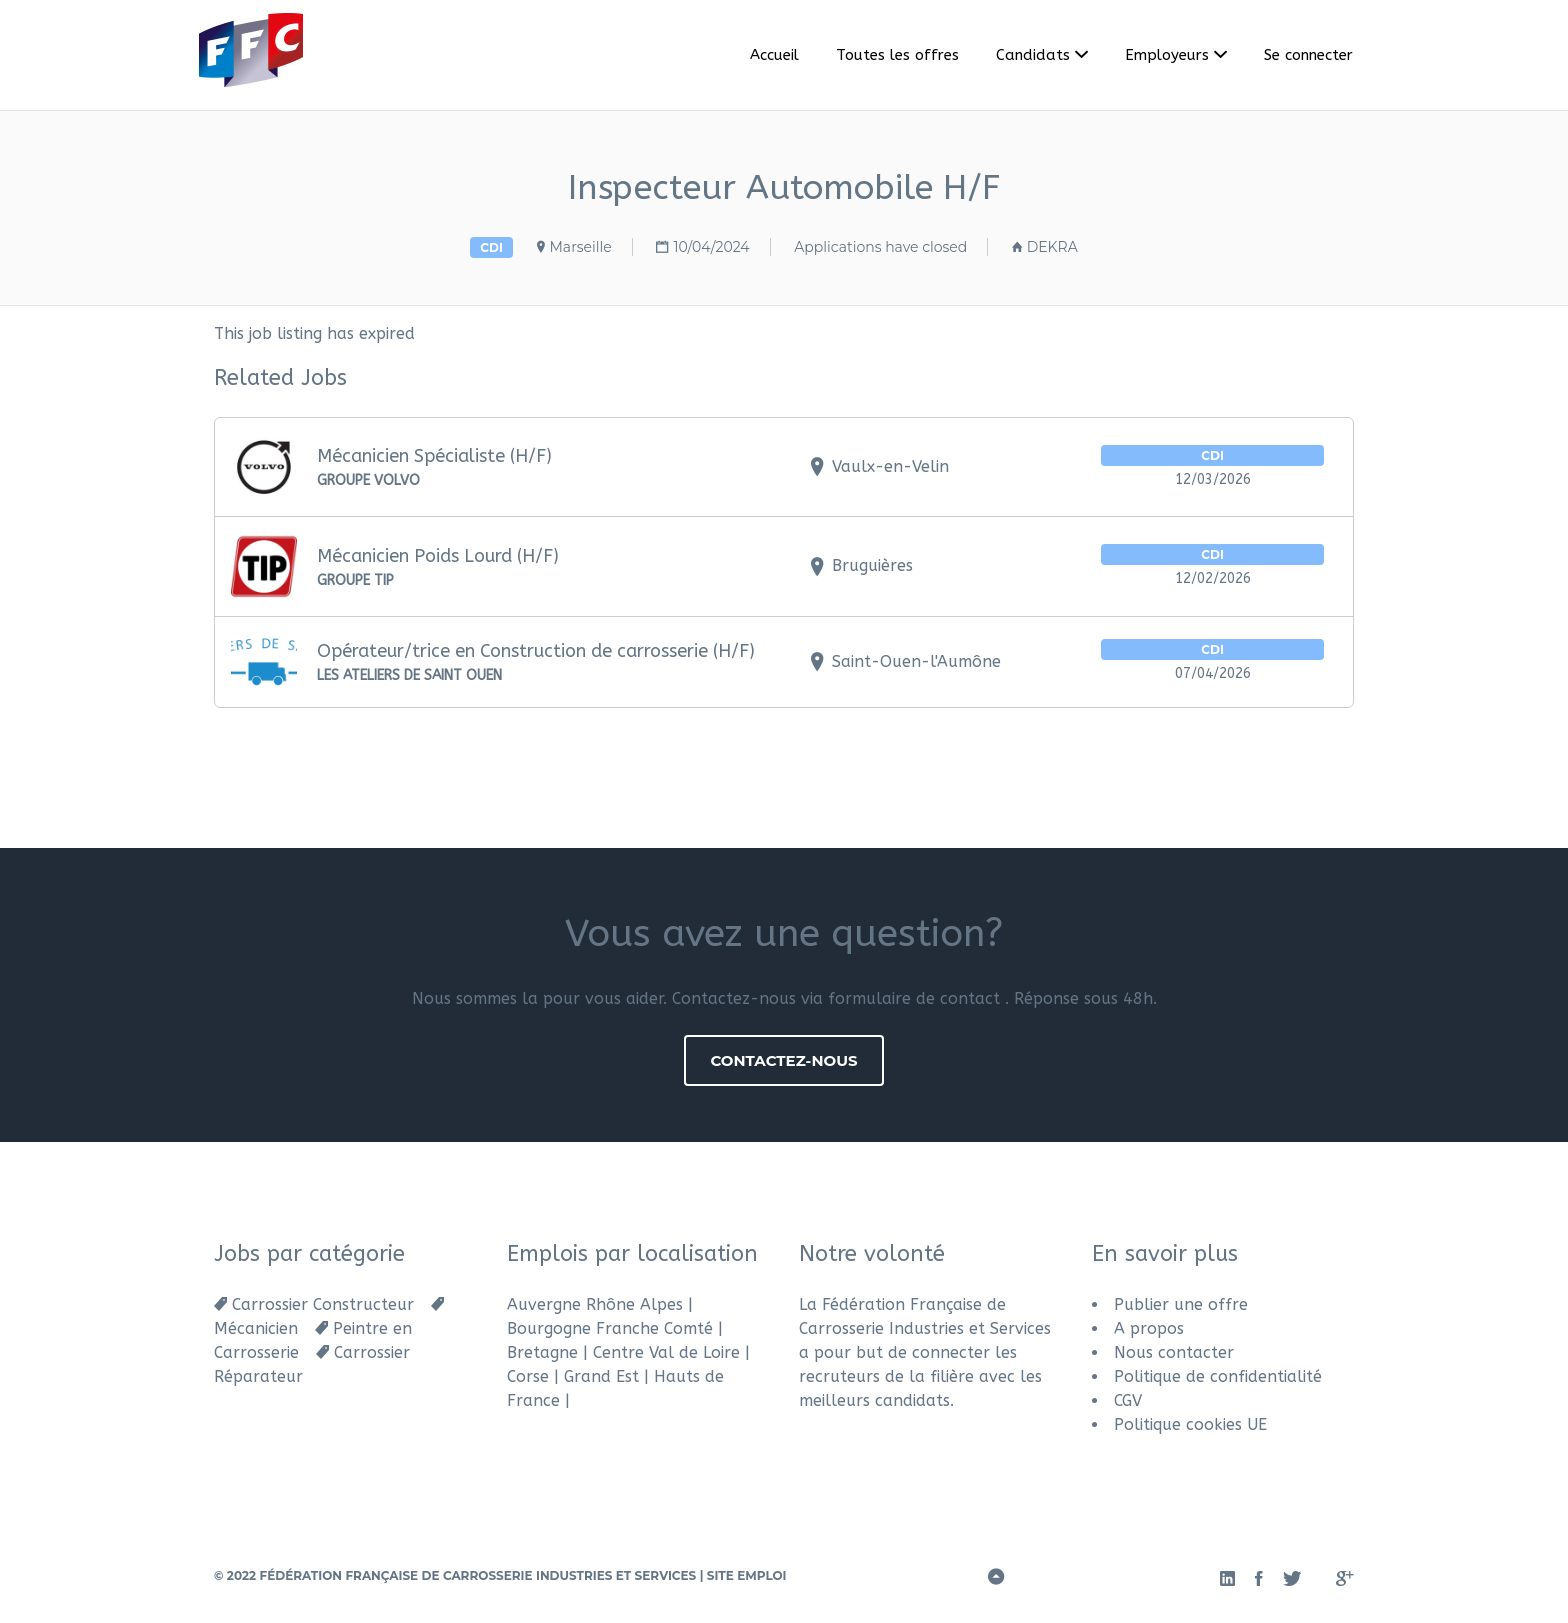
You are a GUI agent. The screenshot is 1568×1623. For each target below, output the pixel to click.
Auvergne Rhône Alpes (595, 1304)
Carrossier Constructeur (323, 1304)
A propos (1149, 1328)
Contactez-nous (783, 1060)
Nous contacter (1174, 1352)
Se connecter (1308, 55)
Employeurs (1167, 55)
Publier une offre (1181, 1304)
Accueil (774, 55)
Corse (528, 1376)
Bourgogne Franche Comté (610, 1328)
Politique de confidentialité (1218, 1376)
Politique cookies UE (1190, 1424)
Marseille (581, 247)
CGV (1128, 1400)
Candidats (1033, 55)
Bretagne (542, 1352)
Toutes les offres (897, 55)
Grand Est (601, 1376)
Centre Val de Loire (666, 1352)
